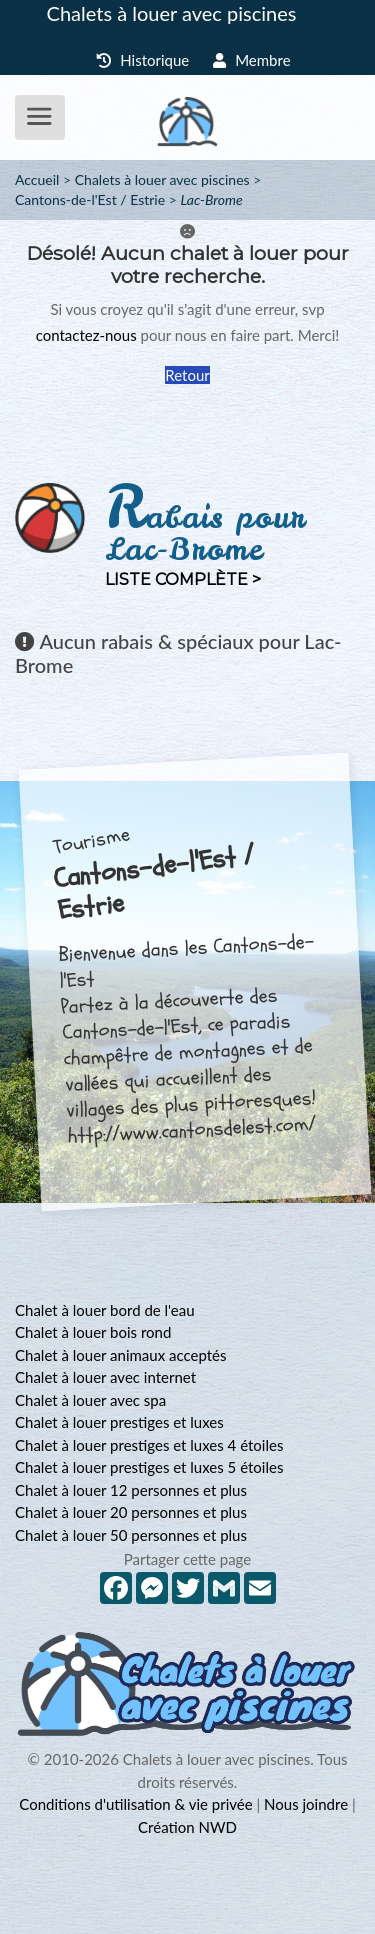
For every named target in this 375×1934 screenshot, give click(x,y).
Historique (142, 60)
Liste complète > (183, 579)
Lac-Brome (211, 199)
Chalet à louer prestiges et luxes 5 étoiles (149, 1467)
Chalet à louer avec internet (105, 1377)
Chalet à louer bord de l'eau (105, 1310)
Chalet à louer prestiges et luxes (119, 1422)
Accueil (37, 179)
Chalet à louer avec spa (90, 1400)
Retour (187, 375)
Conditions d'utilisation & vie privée (135, 1804)
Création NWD (187, 1827)
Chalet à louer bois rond (93, 1332)
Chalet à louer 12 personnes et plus (131, 1490)
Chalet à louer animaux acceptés (120, 1355)
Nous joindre (306, 1804)
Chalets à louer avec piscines (172, 13)
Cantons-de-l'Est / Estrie (90, 199)
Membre (251, 60)
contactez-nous (86, 335)
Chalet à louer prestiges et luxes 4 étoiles (149, 1445)
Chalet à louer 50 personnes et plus (131, 1535)
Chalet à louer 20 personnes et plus (131, 1512)
